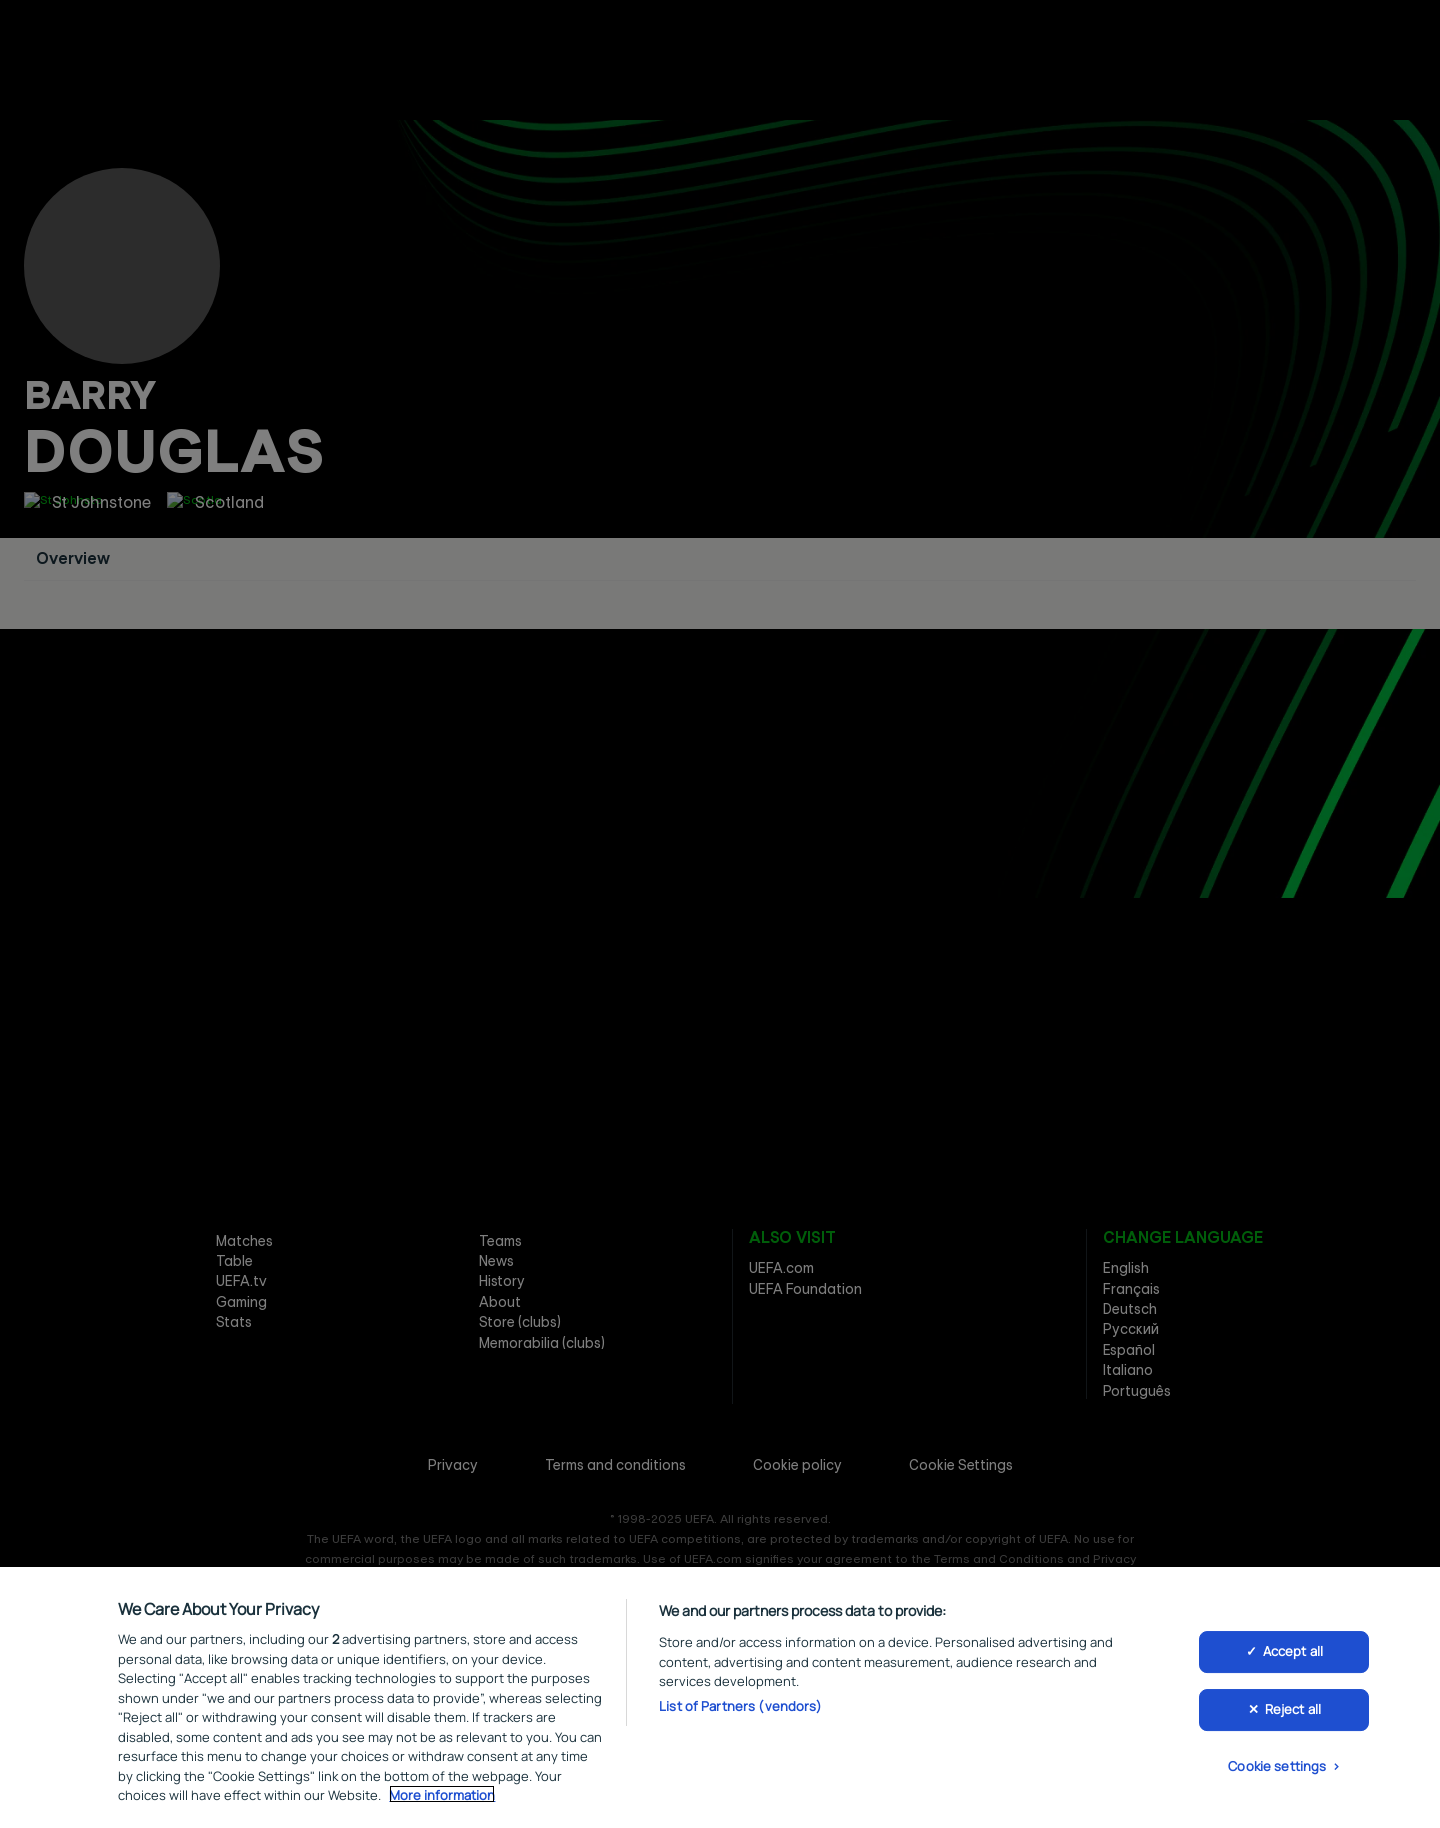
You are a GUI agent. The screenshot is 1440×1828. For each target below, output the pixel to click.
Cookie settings (1277, 1769)
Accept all (1293, 1655)
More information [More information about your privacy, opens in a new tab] (442, 1798)
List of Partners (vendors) (740, 1709)
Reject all (1293, 1713)
